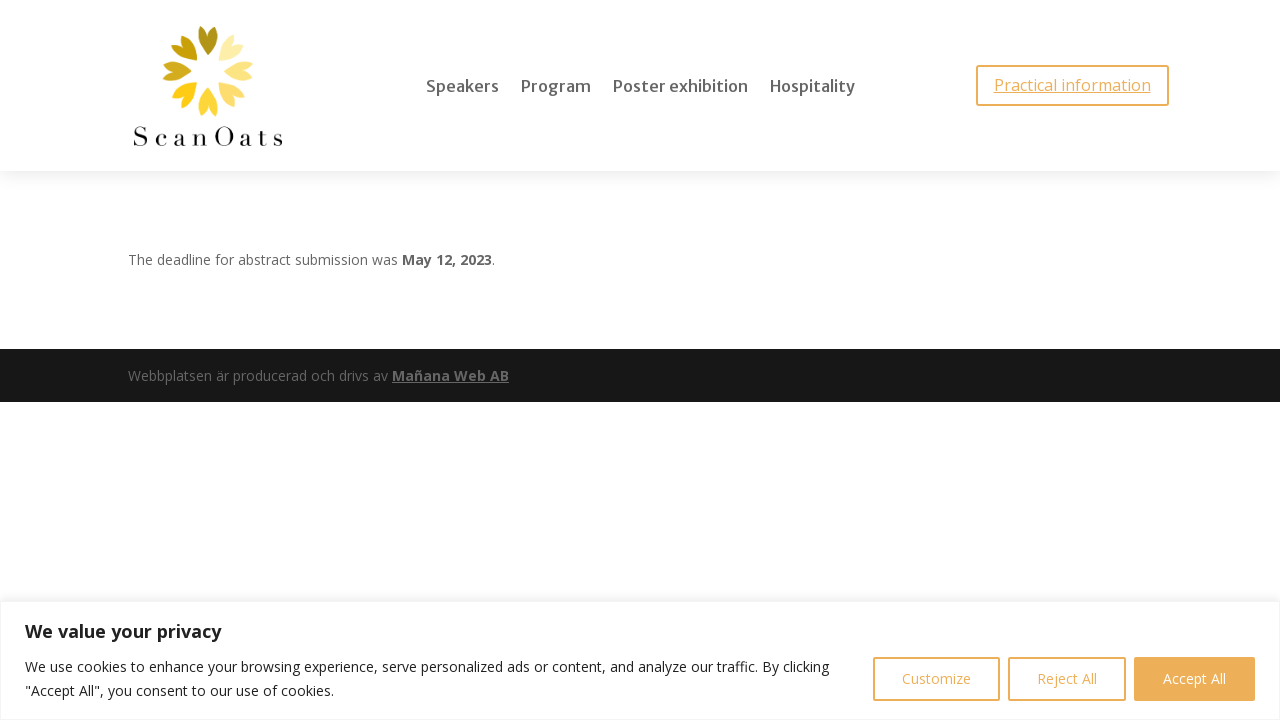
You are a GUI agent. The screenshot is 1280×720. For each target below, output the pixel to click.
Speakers (462, 87)
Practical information (1072, 85)
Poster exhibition (680, 87)
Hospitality (812, 87)
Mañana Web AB (450, 375)
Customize (936, 678)
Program (556, 87)
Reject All (1067, 678)
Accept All (1194, 678)
